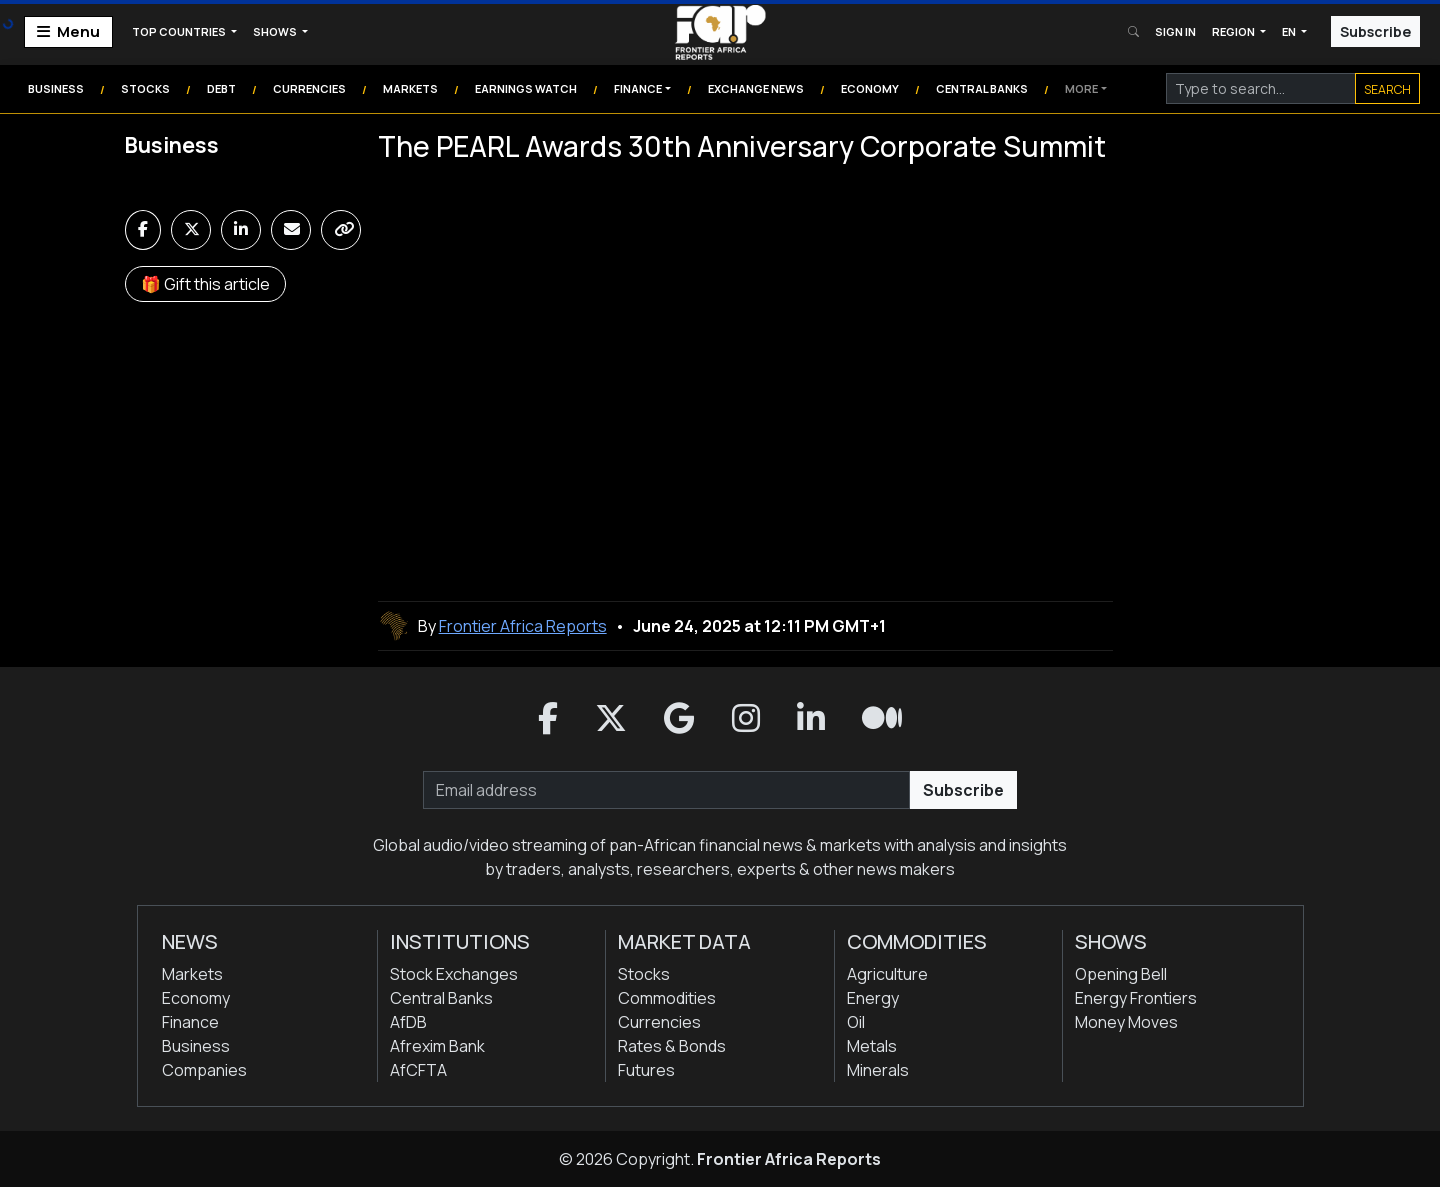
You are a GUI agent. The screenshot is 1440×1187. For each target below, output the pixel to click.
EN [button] (1290, 31)
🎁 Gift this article (205, 284)
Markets (410, 88)
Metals (872, 1046)
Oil (856, 1022)
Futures (646, 1070)
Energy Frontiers (1136, 998)
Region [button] (1234, 31)
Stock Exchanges (454, 974)
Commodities (667, 998)
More (1081, 88)
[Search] (1261, 88)
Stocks (145, 88)
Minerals (878, 1070)
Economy (870, 88)
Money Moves (1126, 1022)
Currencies (309, 88)
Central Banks (982, 88)
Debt (221, 88)
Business (56, 88)
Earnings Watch (526, 88)
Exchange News (756, 88)
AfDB (408, 1022)
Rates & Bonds (672, 1046)
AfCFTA (418, 1070)
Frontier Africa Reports (789, 1159)
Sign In (1175, 31)
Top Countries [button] (180, 31)
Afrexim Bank (437, 1046)
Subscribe (1375, 31)
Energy (873, 998)
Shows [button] (276, 31)
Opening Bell (1121, 974)
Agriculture (887, 974)
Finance (638, 88)
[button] (548, 719)
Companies (204, 1070)
